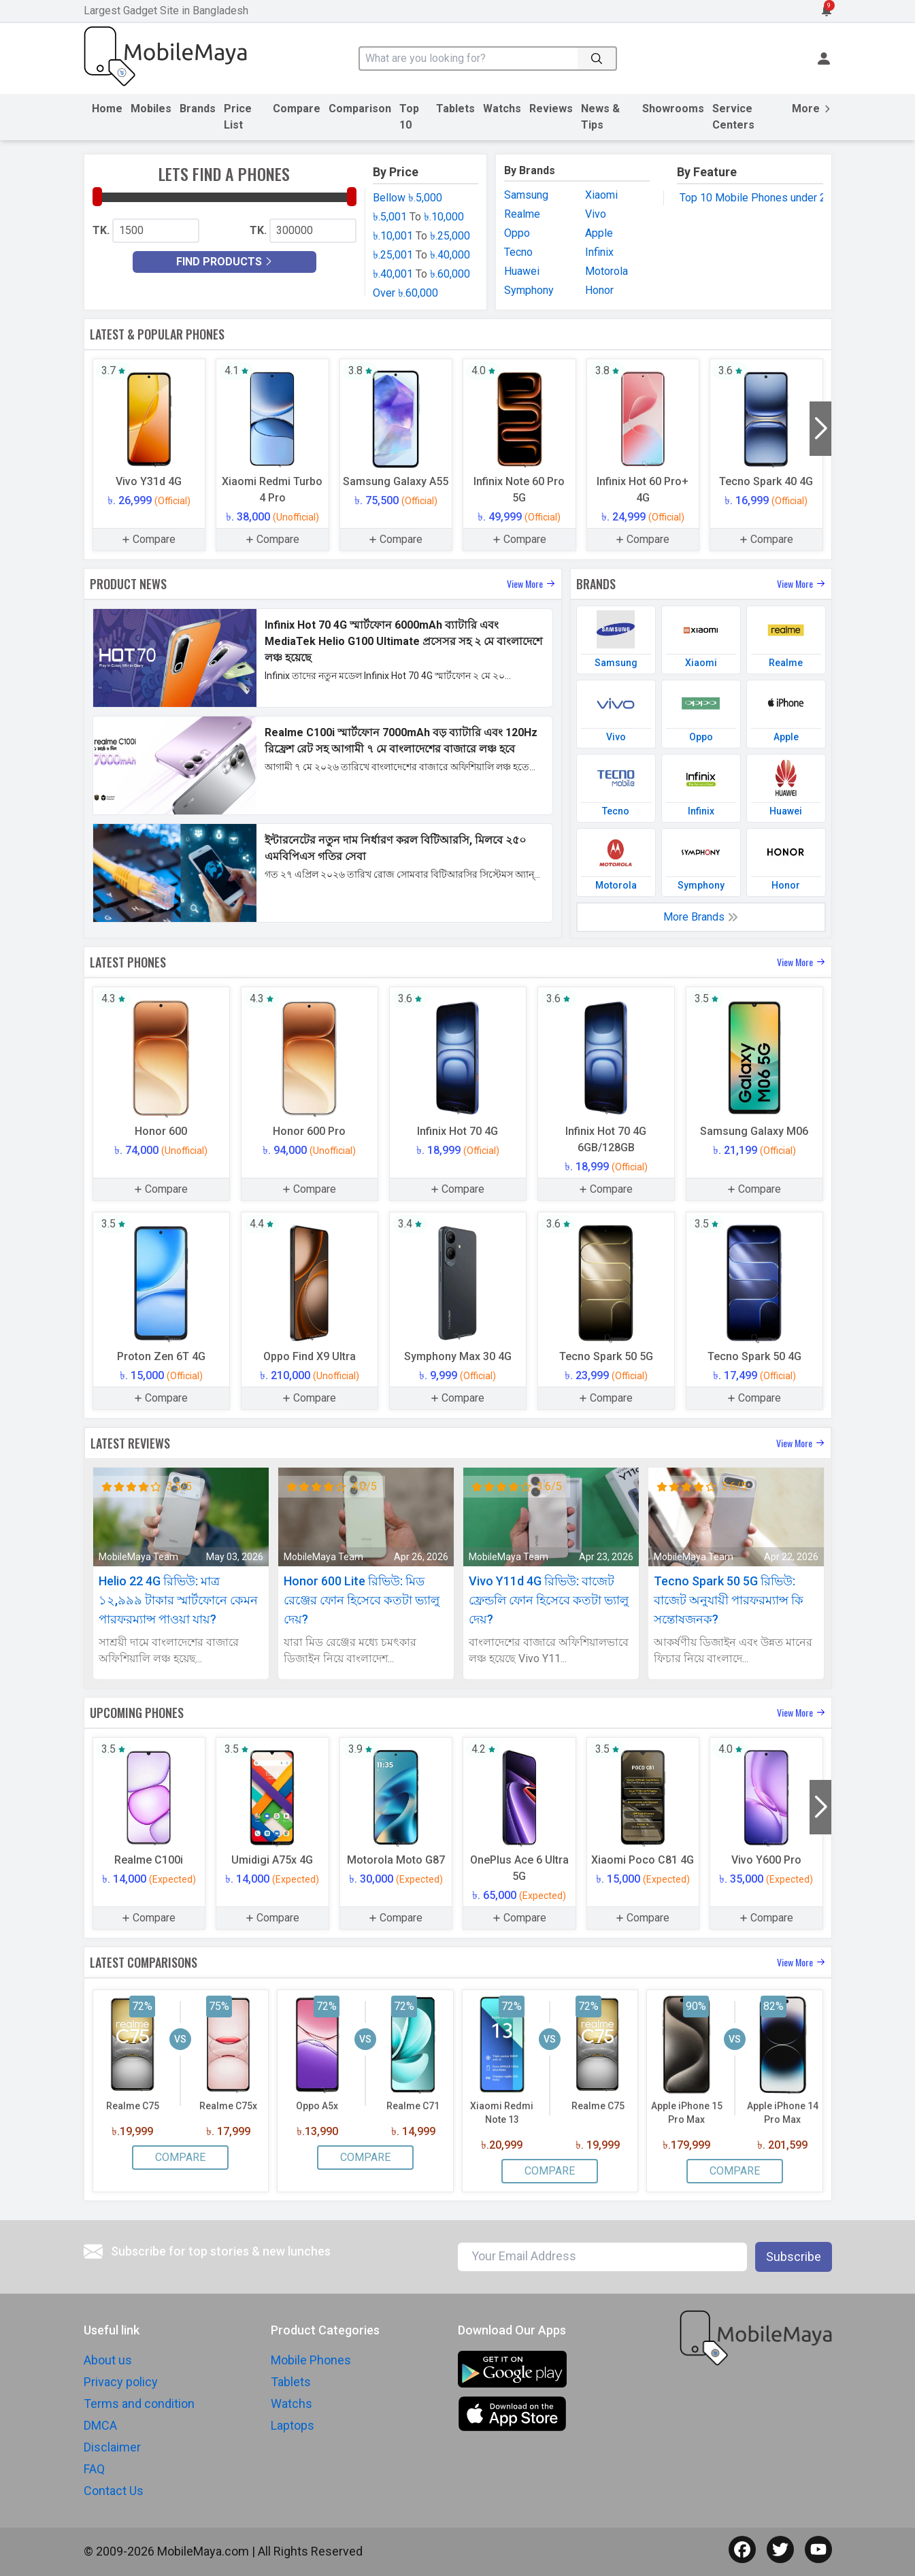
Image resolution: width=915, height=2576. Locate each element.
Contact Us (114, 2490)
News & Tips (600, 116)
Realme (522, 214)
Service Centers (733, 116)
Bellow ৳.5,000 (407, 197)
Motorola (606, 271)
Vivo (595, 214)
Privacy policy (121, 2382)
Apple (599, 233)
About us (108, 2360)
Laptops (292, 2425)
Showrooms (673, 108)
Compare (296, 108)
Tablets (455, 108)
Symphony (529, 290)
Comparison (360, 108)
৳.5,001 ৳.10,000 (418, 216)
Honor (599, 290)
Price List (238, 116)
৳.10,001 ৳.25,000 (421, 235)
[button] (820, 428)
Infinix (599, 252)
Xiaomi (601, 194)
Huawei (521, 271)
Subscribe (793, 2256)
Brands (198, 108)
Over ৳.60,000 (405, 292)
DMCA (100, 2425)
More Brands (700, 916)
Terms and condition (139, 2403)
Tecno (518, 252)
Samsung (526, 194)
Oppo (517, 233)
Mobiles (151, 108)
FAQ (94, 2469)
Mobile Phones (311, 2360)
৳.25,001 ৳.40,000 (421, 254)
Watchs (502, 108)
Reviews (551, 108)
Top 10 (409, 116)
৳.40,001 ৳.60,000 (421, 273)
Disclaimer (112, 2447)
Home (107, 108)
